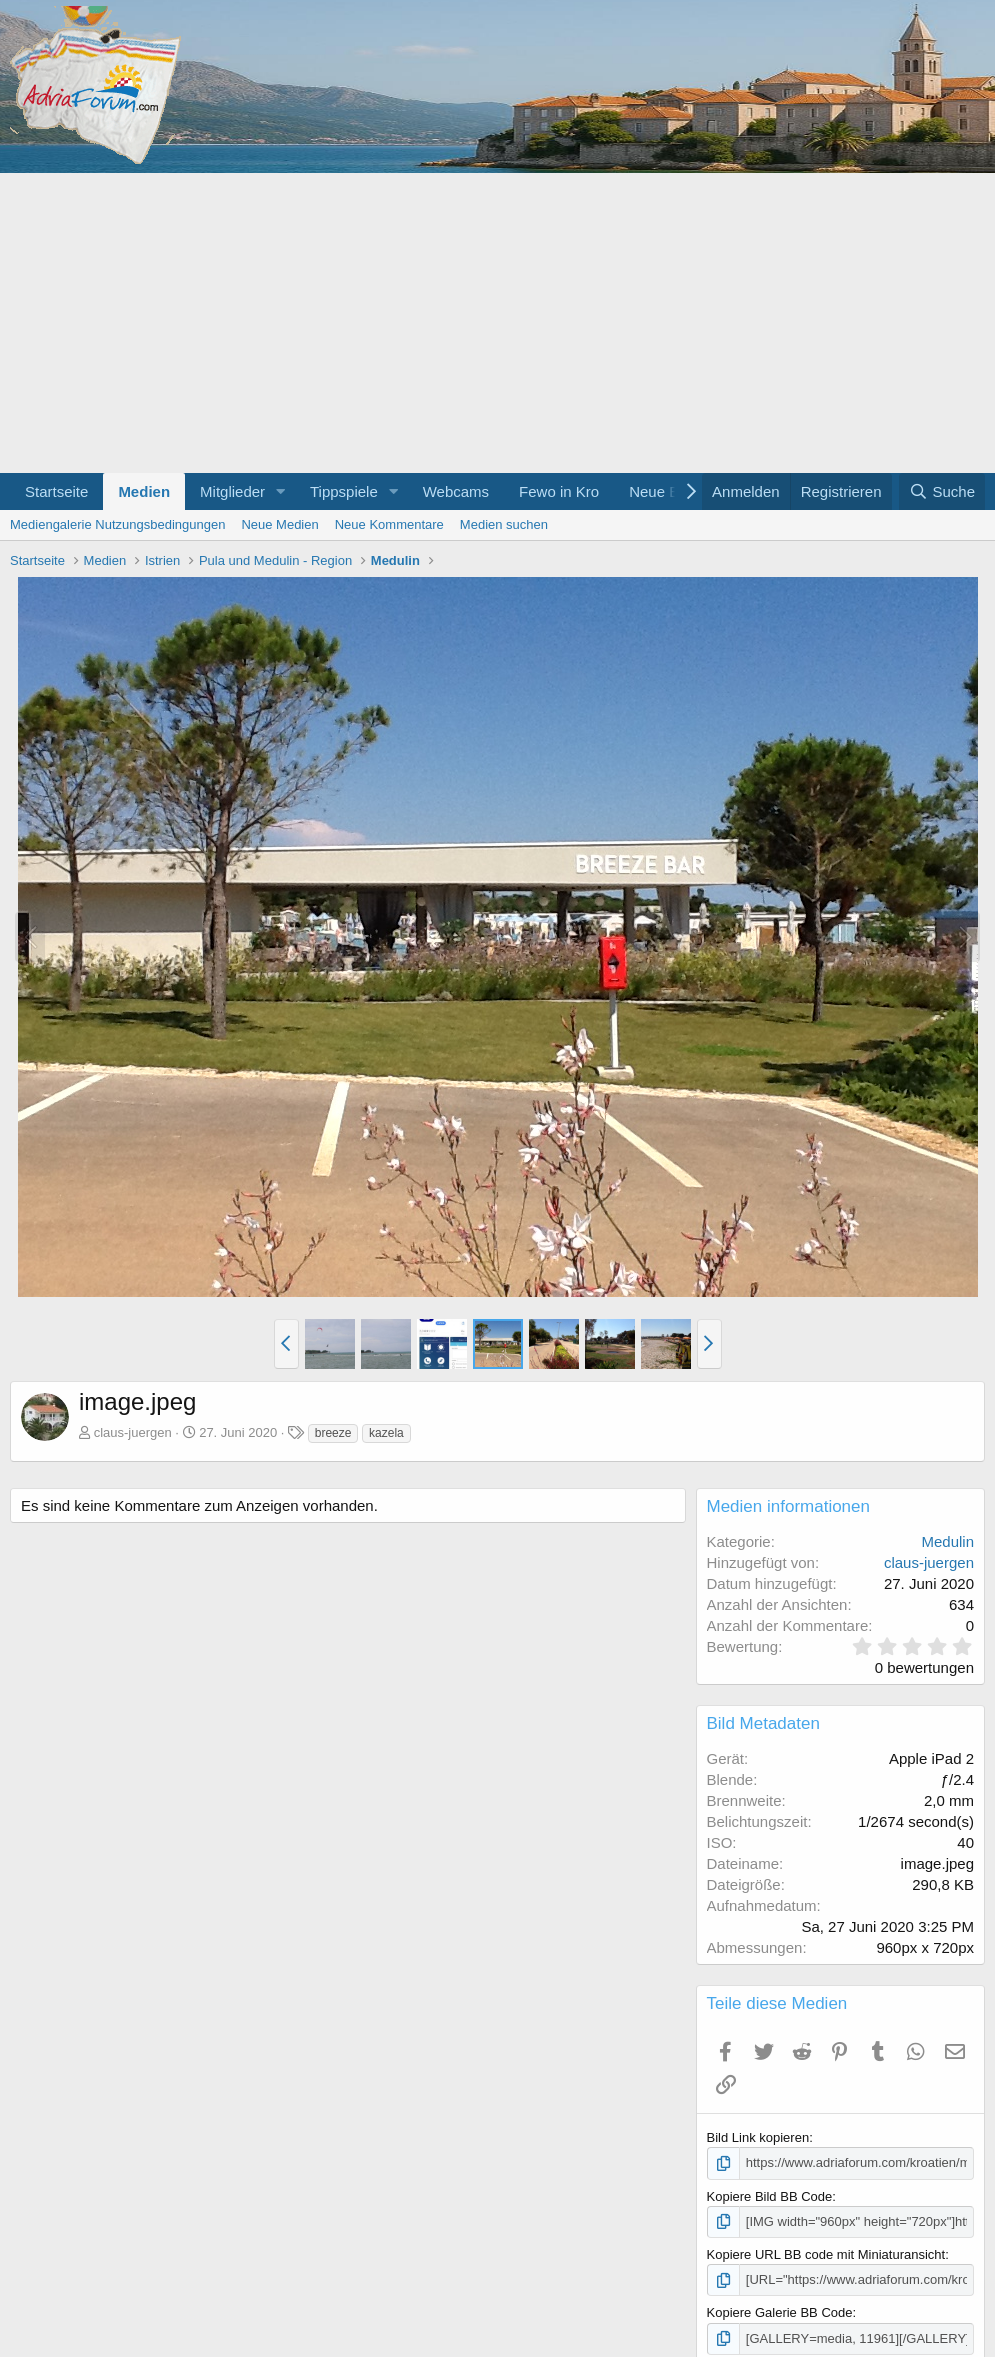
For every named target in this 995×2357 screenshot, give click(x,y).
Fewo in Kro (559, 491)
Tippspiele (344, 491)
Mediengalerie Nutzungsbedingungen (117, 524)
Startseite (56, 491)
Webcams (456, 491)
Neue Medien (279, 524)
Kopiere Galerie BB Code (780, 2312)
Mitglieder (232, 491)
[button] (281, 491)
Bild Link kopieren (758, 2137)
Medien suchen (504, 524)
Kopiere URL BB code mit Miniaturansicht (826, 2254)
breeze (333, 1433)
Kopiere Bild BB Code (770, 2196)
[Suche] (942, 491)
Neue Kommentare (389, 524)
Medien (144, 491)
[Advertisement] (497, 323)
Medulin (947, 1541)
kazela (386, 1433)
